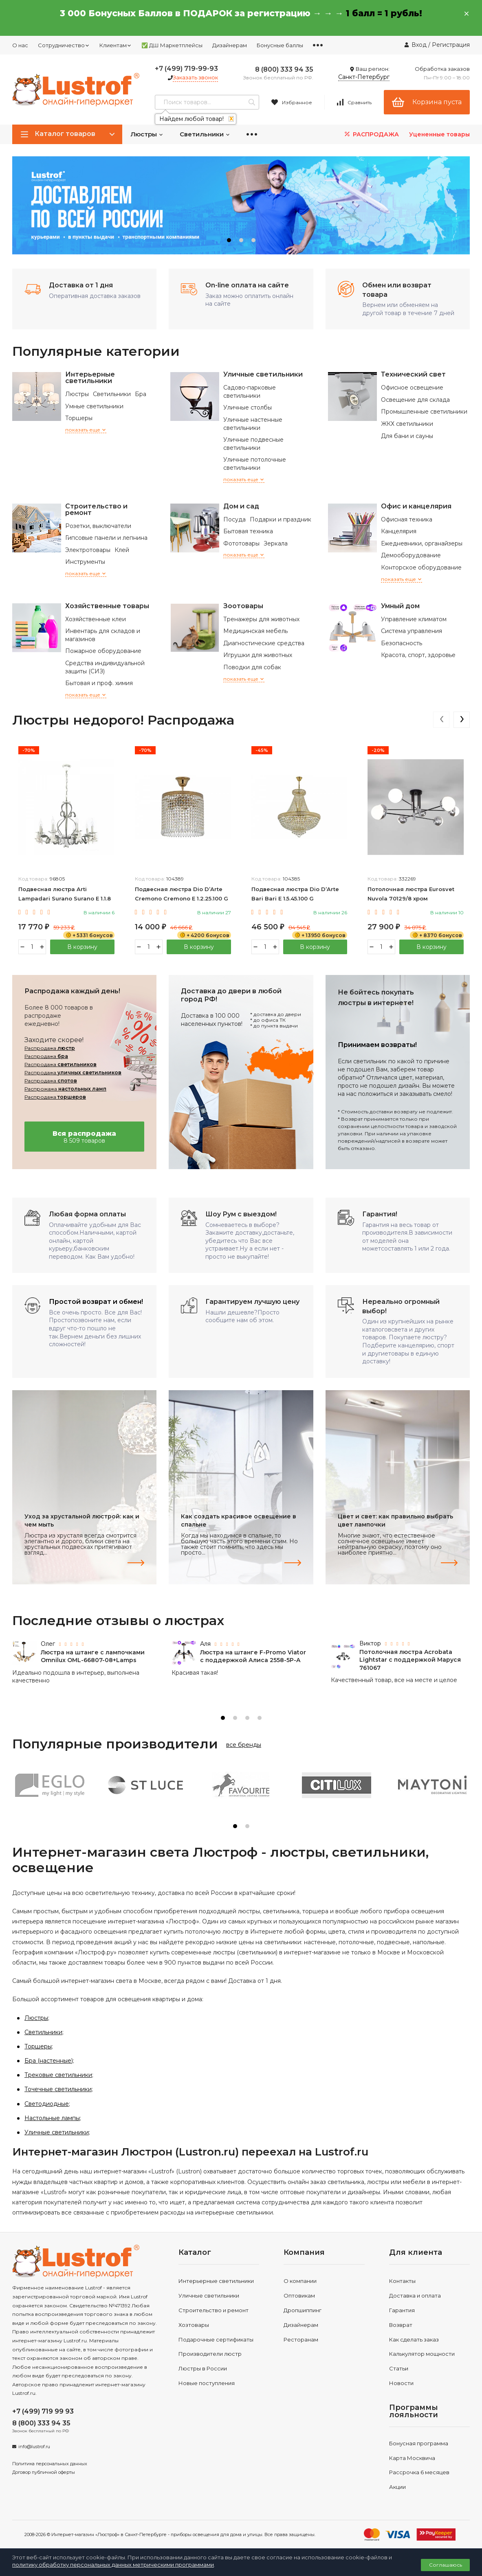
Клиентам (115, 45)
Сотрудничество (64, 45)
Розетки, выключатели (98, 526)
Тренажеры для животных (261, 619)
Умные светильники (94, 406)
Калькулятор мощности (422, 2353)
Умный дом (400, 606)
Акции (397, 2487)
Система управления (411, 631)
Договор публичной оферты (43, 2472)
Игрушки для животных (257, 655)
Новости (401, 2383)
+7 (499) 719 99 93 (43, 2411)
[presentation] (441, 720)
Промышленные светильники (424, 411)
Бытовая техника (248, 531)
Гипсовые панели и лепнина (106, 537)
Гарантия (402, 2310)
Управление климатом (414, 619)
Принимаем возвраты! (377, 1045)
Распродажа (49, 1048)
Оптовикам (299, 2295)
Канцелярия (398, 531)
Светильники (205, 134)
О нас (20, 45)
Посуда (234, 519)
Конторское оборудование (421, 567)
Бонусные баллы (280, 45)
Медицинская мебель (255, 631)
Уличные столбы (247, 407)
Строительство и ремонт (96, 509)
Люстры (146, 134)
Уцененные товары (439, 134)
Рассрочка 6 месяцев (419, 2472)
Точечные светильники (58, 2089)
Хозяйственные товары (107, 606)
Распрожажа (65, 1089)
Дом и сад (241, 506)
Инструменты (85, 561)
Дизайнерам (229, 45)
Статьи (398, 2368)
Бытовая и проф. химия (99, 683)
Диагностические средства (263, 643)
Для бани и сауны (407, 436)
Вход (419, 44)
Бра (140, 394)
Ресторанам (301, 2339)
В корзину (82, 947)
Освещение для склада (415, 399)
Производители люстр (210, 2353)
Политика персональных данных (49, 2463)
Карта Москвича (412, 2458)
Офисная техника (406, 519)
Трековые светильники (58, 2075)
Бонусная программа (418, 2443)
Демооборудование (411, 555)
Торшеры (78, 418)
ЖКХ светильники (407, 423)
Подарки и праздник (280, 519)
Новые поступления (206, 2383)
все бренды (243, 1744)
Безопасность (401, 643)
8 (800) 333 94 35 (284, 69)
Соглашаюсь (445, 2565)
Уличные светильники (263, 374)
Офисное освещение (412, 387)
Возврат (400, 2325)
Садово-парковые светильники (249, 391)
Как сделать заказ (414, 2339)
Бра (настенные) (48, 2060)
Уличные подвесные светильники (253, 443)
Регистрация (451, 44)
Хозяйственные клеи (95, 619)
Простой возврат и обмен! (96, 1302)
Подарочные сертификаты (215, 2339)
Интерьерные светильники (90, 377)
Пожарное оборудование (103, 651)
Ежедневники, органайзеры (421, 543)
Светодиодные (46, 2103)
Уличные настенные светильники (252, 424)
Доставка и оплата (415, 2295)
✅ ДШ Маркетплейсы (171, 45)
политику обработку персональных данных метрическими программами (113, 2564)
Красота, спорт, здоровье (418, 655)
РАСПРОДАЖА (371, 134)
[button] (229, 240)
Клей (121, 550)
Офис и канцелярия (416, 506)
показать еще (85, 430)
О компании (300, 2281)
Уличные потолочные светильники (254, 463)
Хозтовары (193, 2325)
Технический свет (413, 374)
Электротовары (87, 550)
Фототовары (241, 543)
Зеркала (276, 543)
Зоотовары (243, 606)
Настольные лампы (52, 2118)
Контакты (402, 2281)
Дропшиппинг (302, 2310)
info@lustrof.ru (34, 2446)
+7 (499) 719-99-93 (186, 68)
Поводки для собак (252, 667)
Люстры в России (202, 2368)
